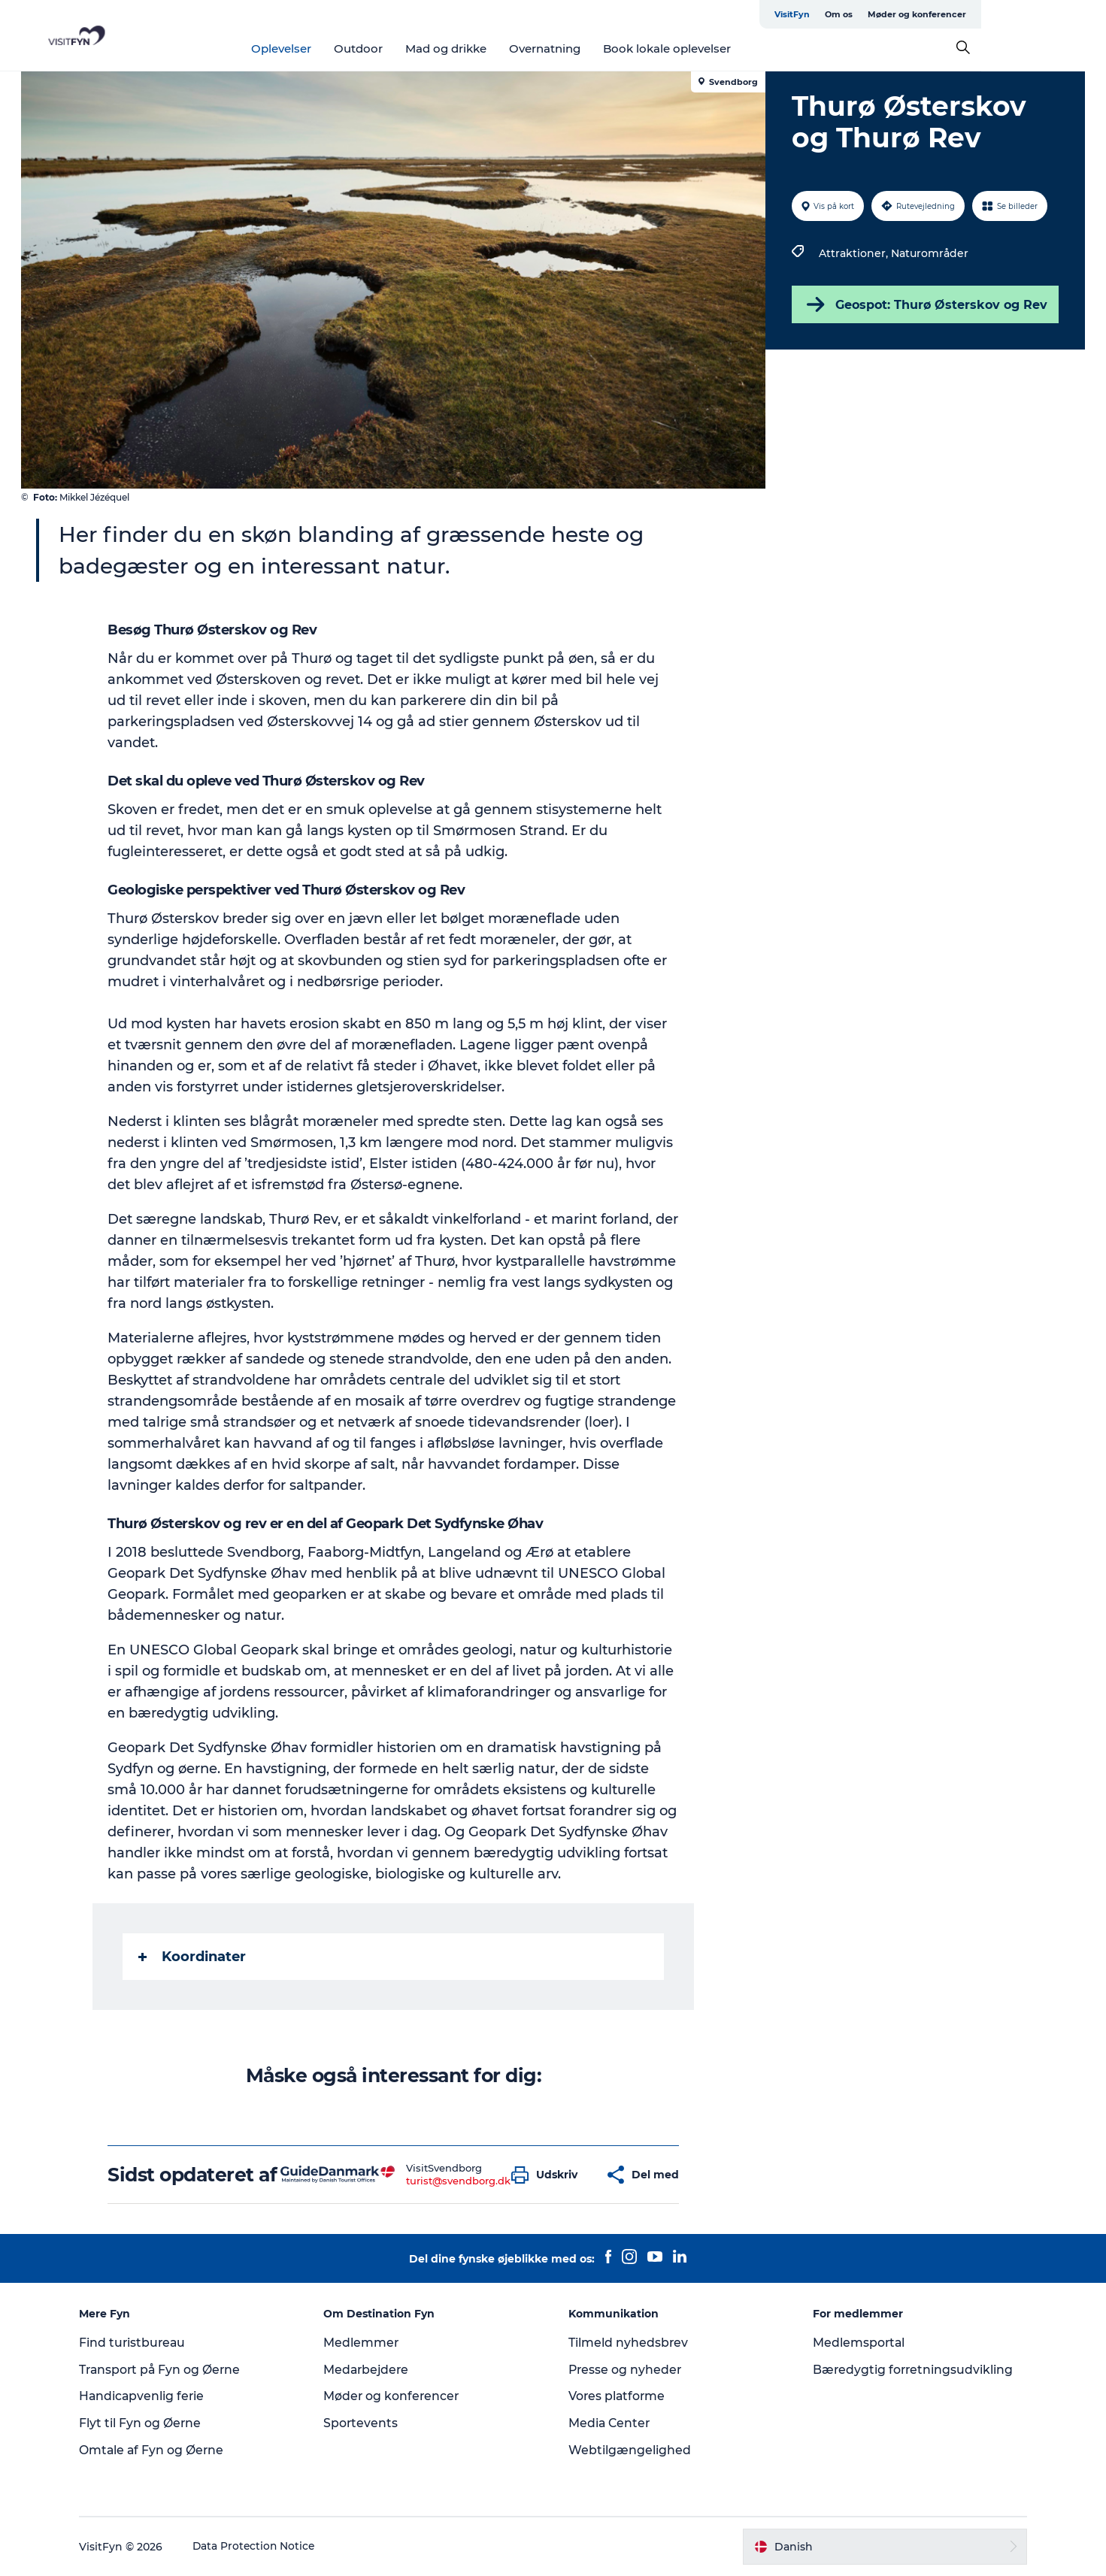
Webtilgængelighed (629, 2450)
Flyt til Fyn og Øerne (148, 2423)
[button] (549, 2175)
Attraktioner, (855, 253)
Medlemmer (366, 2342)
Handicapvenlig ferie (150, 2396)
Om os (956, 14)
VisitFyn (909, 14)
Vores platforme (617, 2396)
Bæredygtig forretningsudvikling (910, 2370)
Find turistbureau (141, 2342)
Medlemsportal (855, 2342)
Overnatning (607, 48)
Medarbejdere (372, 2370)
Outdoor (420, 48)
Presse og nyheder (625, 2370)
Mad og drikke (508, 48)
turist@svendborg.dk (459, 2181)
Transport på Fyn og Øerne (169, 2370)
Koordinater (193, 1956)
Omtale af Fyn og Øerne (160, 2450)
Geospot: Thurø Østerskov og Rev (924, 304)
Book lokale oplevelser (729, 48)
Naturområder (929, 253)
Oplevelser (344, 48)
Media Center (610, 2423)
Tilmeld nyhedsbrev (628, 2342)
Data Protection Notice (263, 2546)
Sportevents (365, 2423)
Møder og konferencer (1034, 14)
